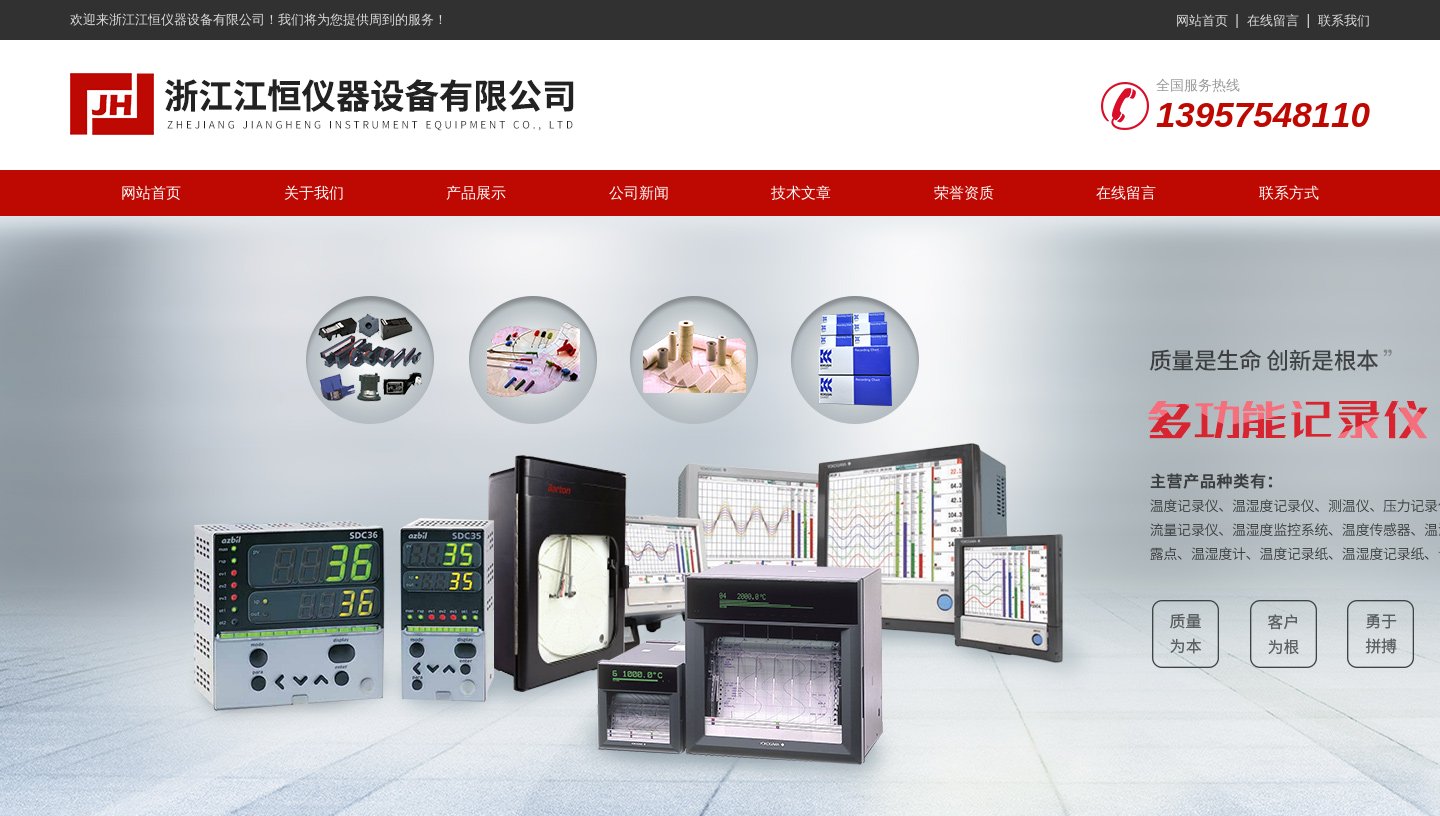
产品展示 (476, 192)
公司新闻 (639, 192)
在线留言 (1273, 20)
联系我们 (1344, 20)
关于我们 (314, 192)
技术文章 (801, 192)
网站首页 (1202, 20)
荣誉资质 (964, 192)
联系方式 (1289, 192)
